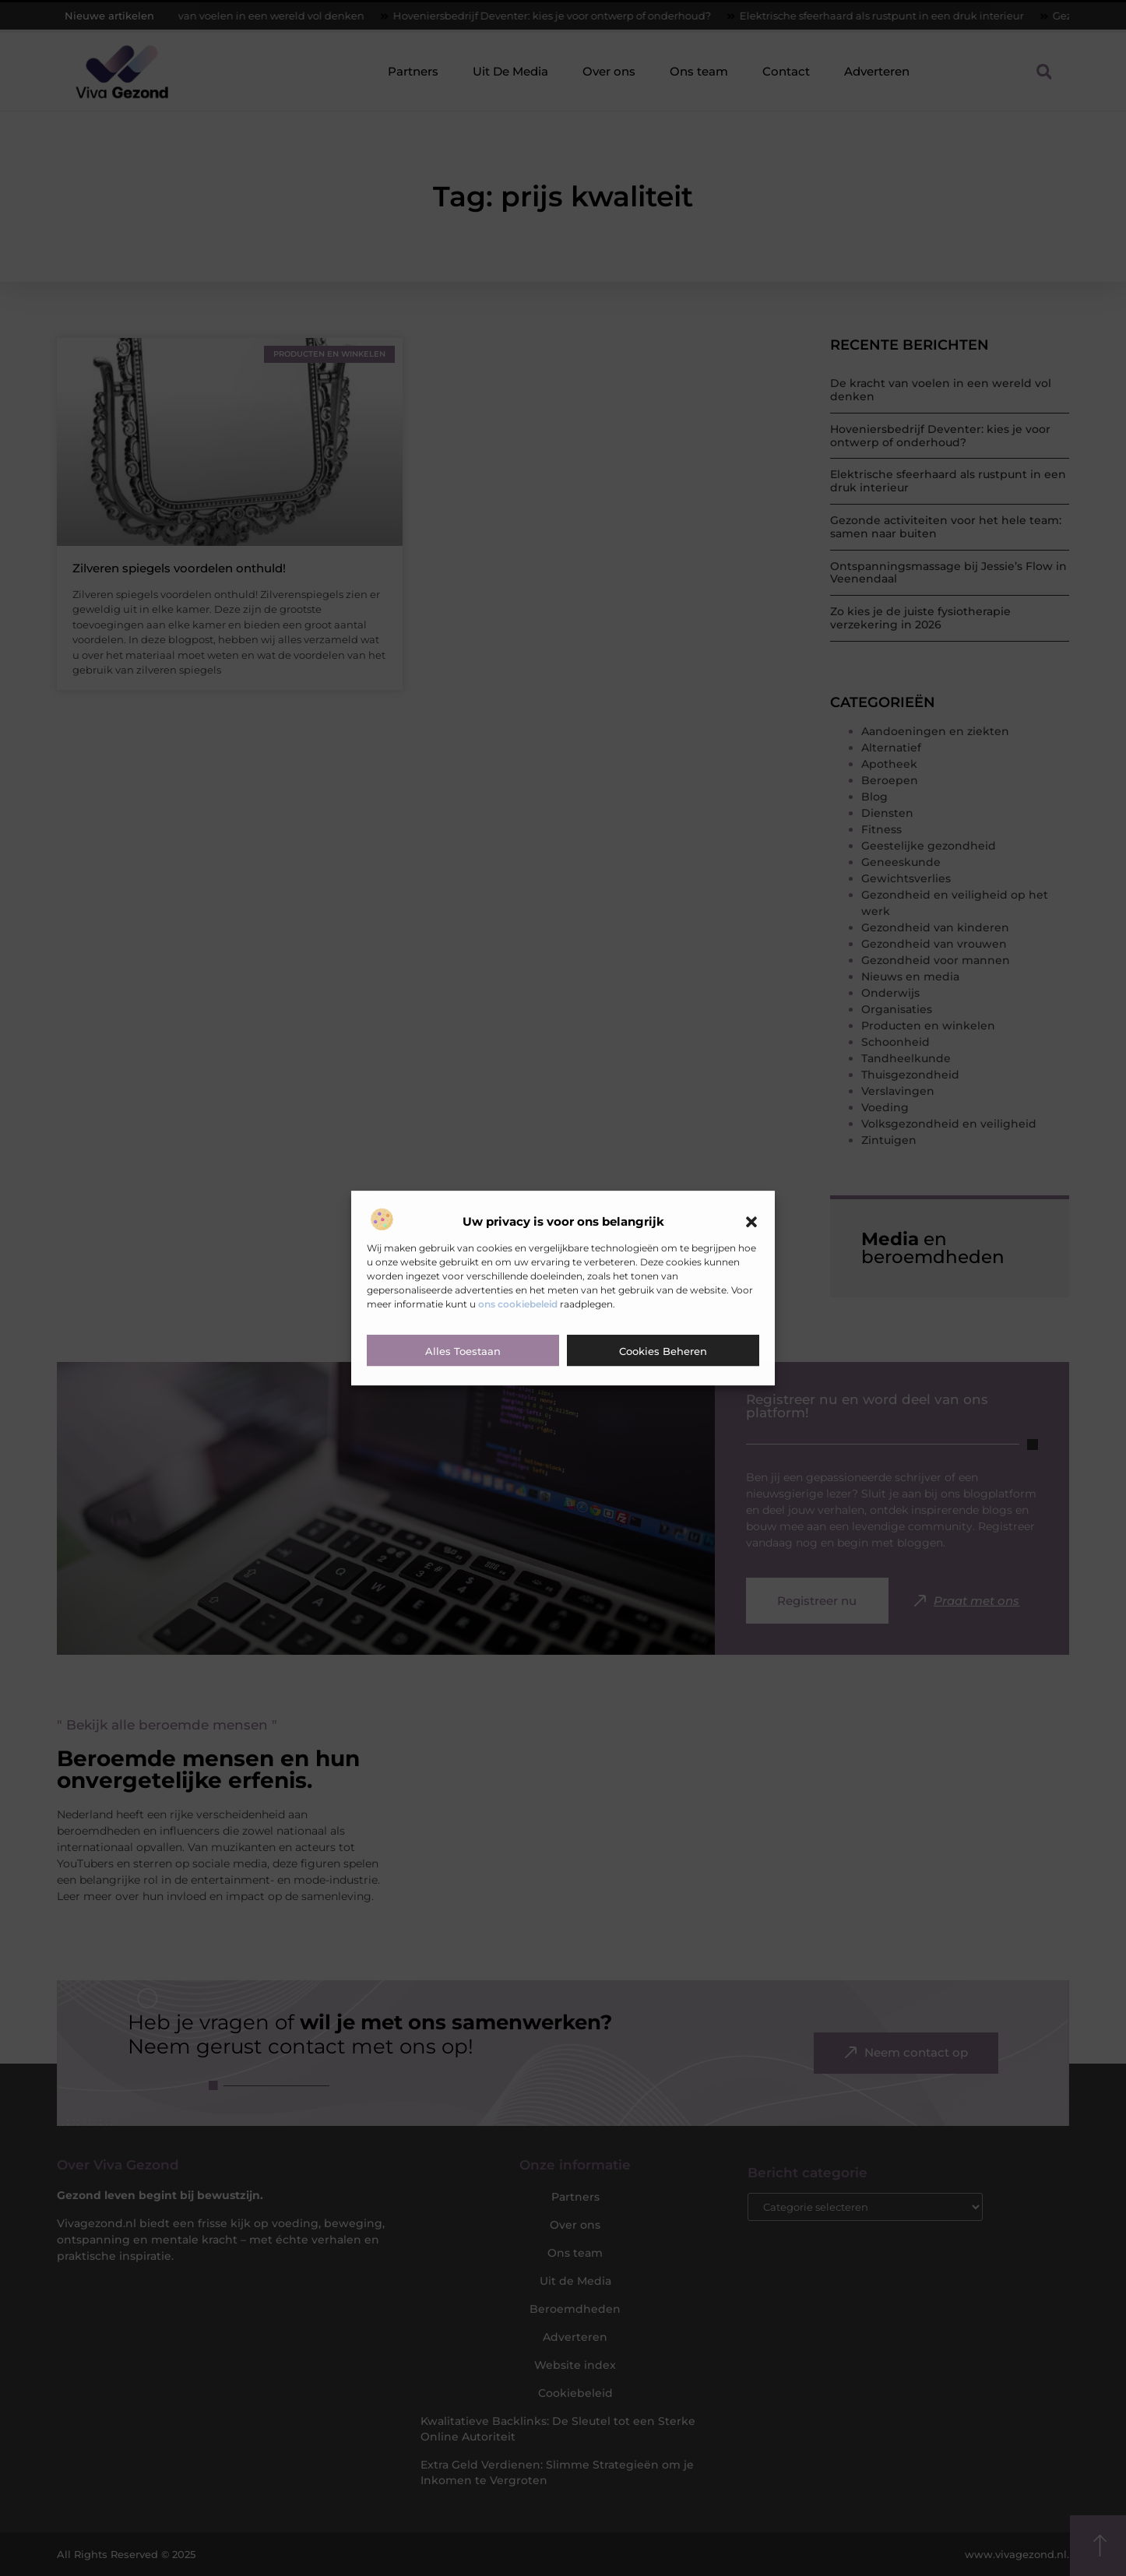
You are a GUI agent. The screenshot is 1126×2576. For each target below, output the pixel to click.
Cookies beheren (663, 1351)
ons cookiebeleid (518, 1304)
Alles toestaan (463, 1351)
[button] (751, 1222)
